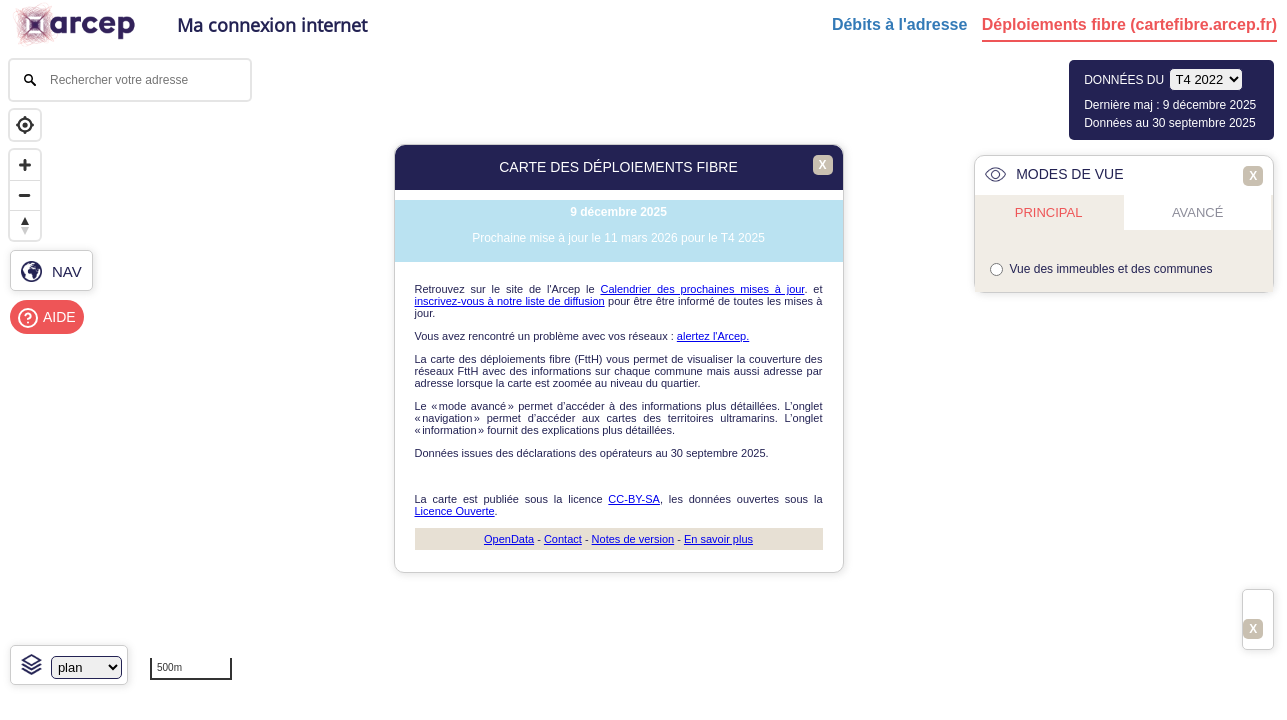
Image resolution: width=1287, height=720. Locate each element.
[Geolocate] (25, 125)
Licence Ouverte (455, 511)
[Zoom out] (25, 195)
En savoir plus (718, 539)
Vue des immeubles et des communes (1110, 269)
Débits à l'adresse (899, 24)
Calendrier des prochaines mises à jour (702, 289)
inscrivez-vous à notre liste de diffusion (510, 301)
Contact (563, 539)
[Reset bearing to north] (25, 225)
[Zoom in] (25, 165)
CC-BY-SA (634, 499)
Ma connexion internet (272, 25)
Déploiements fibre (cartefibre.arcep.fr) (1129, 24)
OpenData (509, 539)
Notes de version (633, 539)
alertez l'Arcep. (713, 336)
